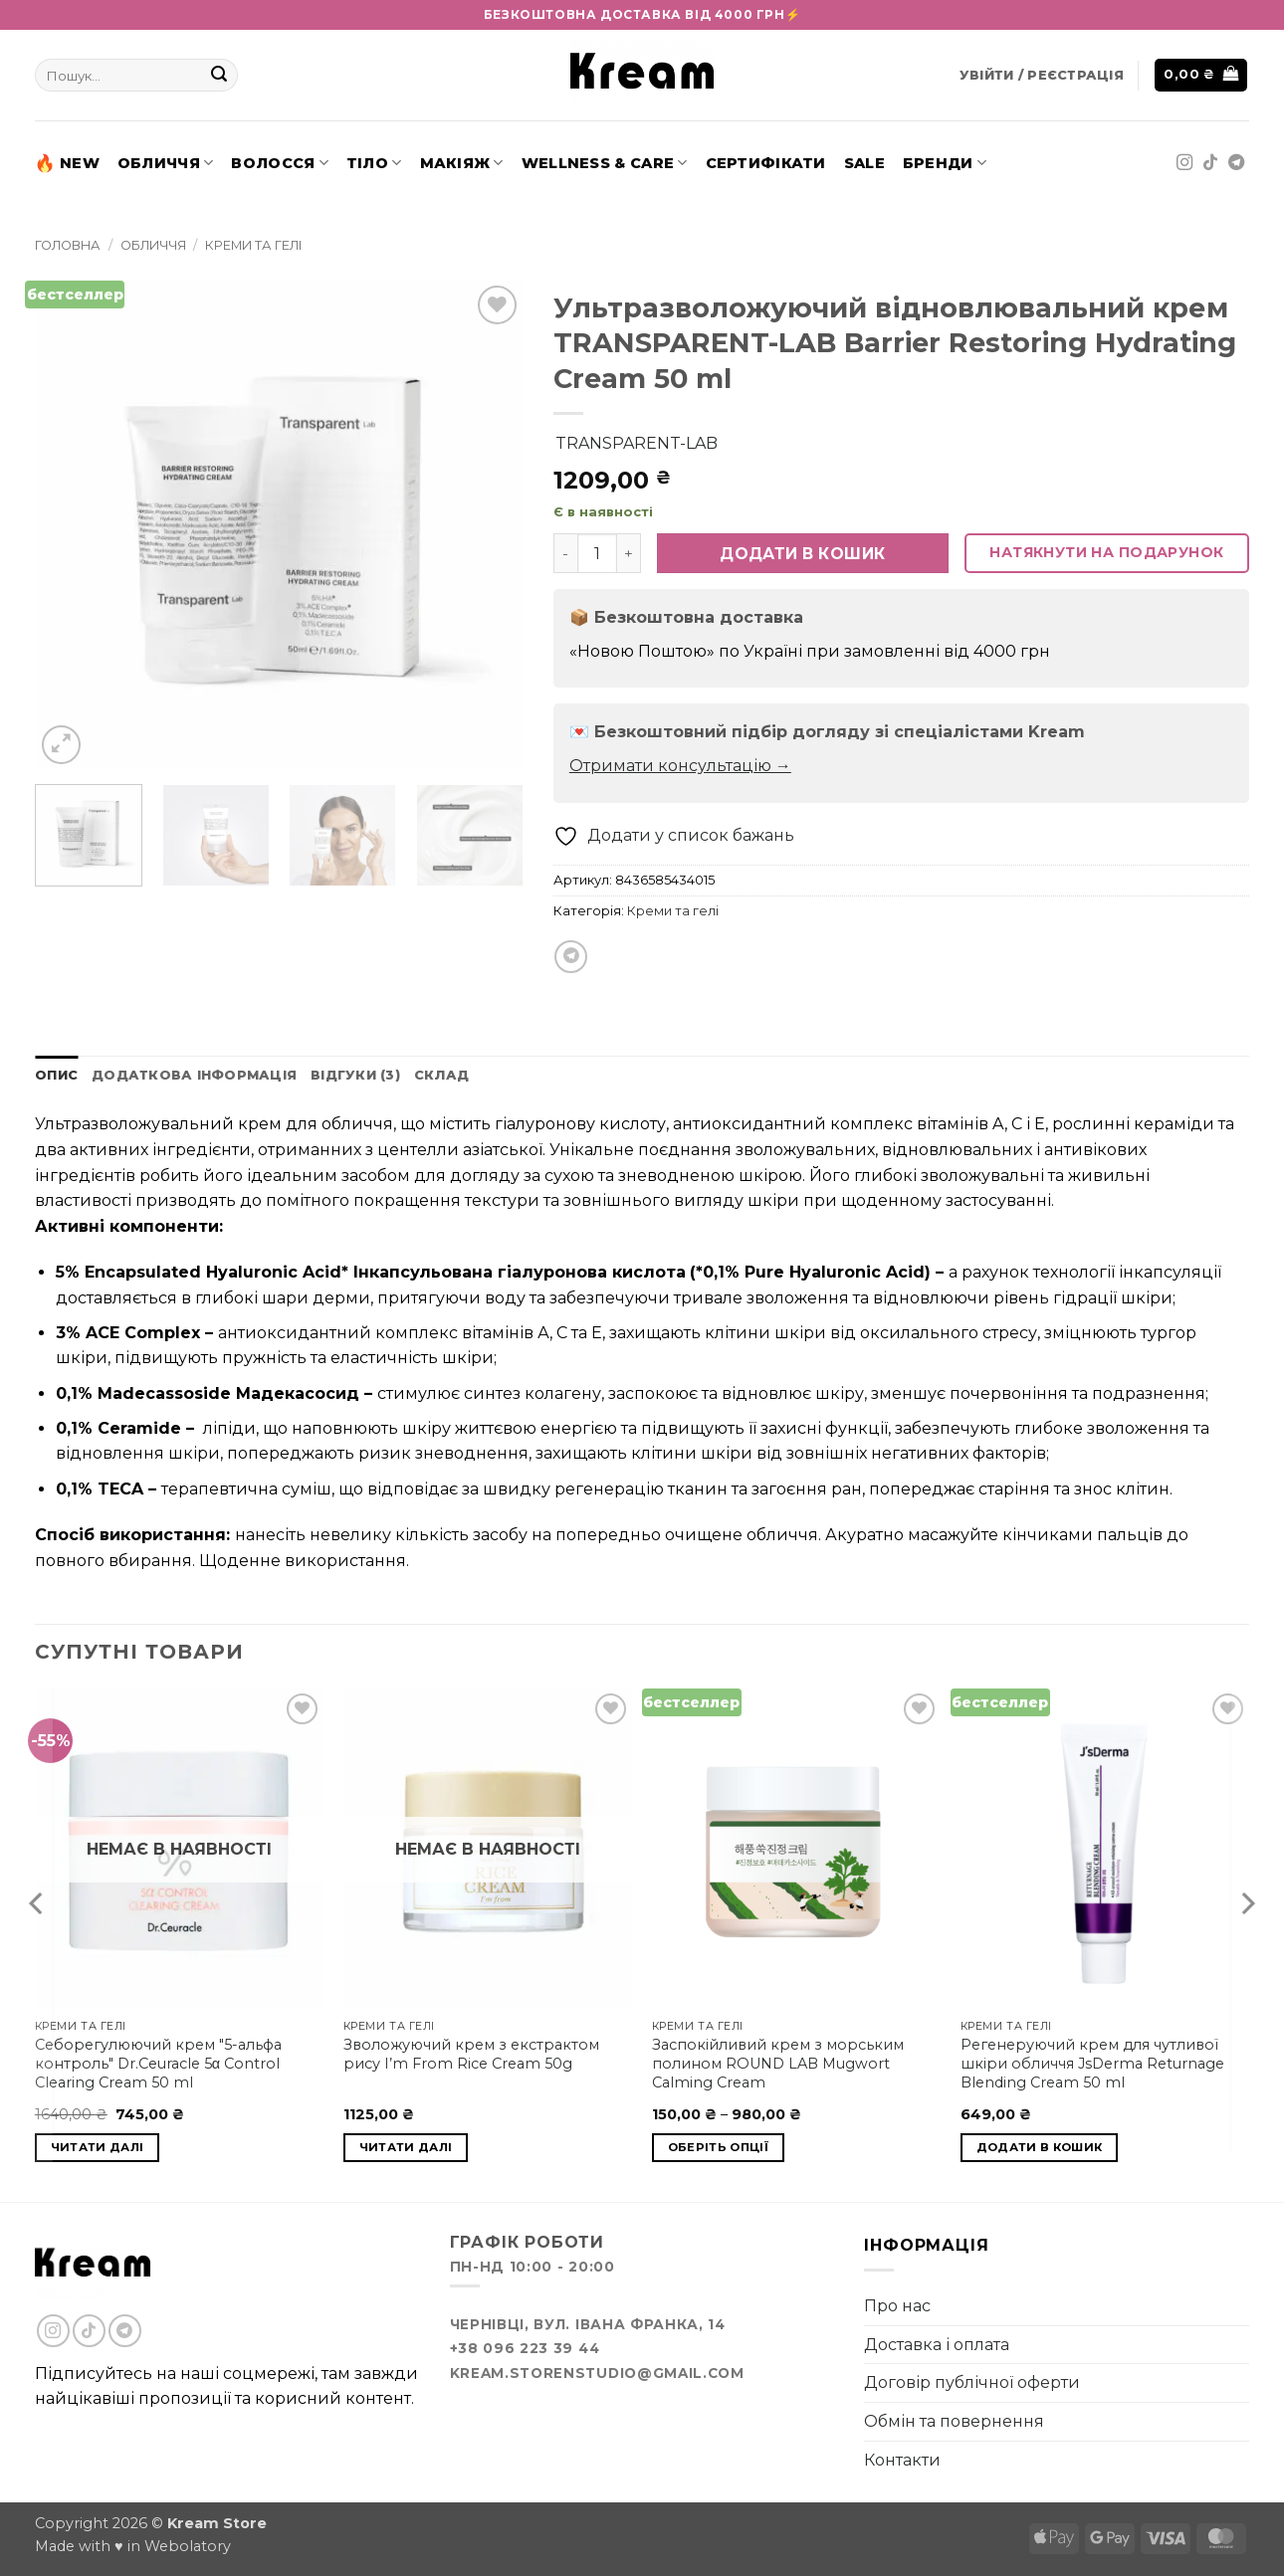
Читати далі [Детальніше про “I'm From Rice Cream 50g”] (406, 2147)
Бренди (944, 162)
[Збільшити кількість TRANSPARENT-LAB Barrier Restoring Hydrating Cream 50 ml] (629, 553)
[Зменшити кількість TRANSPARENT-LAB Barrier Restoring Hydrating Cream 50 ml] (565, 553)
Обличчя (165, 162)
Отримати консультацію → (680, 765)
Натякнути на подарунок (1106, 552)
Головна (68, 245)
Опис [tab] (56, 1075)
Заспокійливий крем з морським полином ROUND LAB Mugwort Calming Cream (778, 2063)
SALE (864, 163)
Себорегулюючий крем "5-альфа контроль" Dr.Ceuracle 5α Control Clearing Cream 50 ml (158, 2063)
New (67, 163)
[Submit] (219, 76)
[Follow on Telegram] (1236, 163)
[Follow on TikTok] (1210, 163)
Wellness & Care (605, 162)
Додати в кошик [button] (1039, 2147)
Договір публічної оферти (972, 2382)
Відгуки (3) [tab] (355, 1075)
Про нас (897, 2305)
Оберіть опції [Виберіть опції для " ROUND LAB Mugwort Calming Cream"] (718, 2147)
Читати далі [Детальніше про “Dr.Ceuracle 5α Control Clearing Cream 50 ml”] (97, 2147)
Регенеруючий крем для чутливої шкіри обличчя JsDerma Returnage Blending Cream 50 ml (1092, 2063)
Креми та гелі (253, 245)
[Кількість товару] (597, 553)
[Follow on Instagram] (1184, 163)
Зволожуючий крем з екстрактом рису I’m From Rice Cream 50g (471, 2054)
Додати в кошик (803, 553)
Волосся (279, 162)
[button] (1042, 76)
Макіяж (462, 162)
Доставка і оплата (936, 2344)
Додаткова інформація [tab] (194, 1075)
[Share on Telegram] (570, 956)
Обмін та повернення (954, 2421)
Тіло (374, 162)
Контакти (902, 2460)
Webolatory (187, 2546)
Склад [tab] (441, 1075)
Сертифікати (766, 163)
